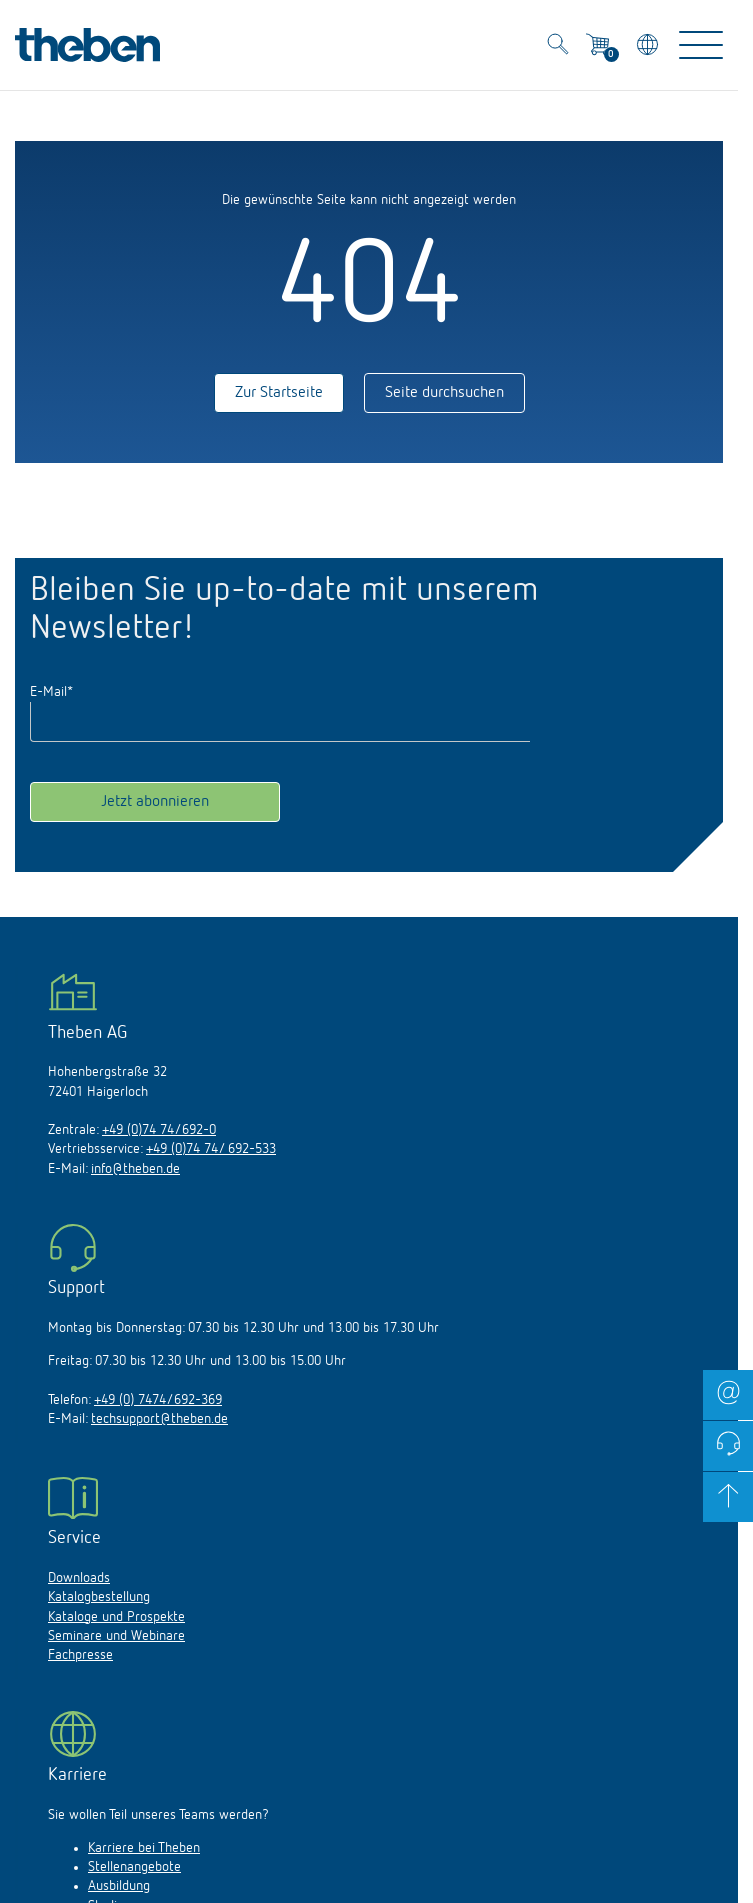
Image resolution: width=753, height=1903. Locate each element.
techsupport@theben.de (159, 1419)
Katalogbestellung (99, 1597)
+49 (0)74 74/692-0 (159, 1130)
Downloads (79, 1578)
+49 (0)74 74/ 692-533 (211, 1149)
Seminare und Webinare (116, 1636)
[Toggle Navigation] (701, 45)
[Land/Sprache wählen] (649, 47)
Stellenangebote (134, 1867)
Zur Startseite (279, 393)
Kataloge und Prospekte (116, 1617)
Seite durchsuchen (444, 393)
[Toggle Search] (558, 47)
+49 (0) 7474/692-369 (158, 1400)
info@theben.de (135, 1169)
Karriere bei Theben (144, 1848)
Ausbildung (119, 1886)
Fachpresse (80, 1655)
